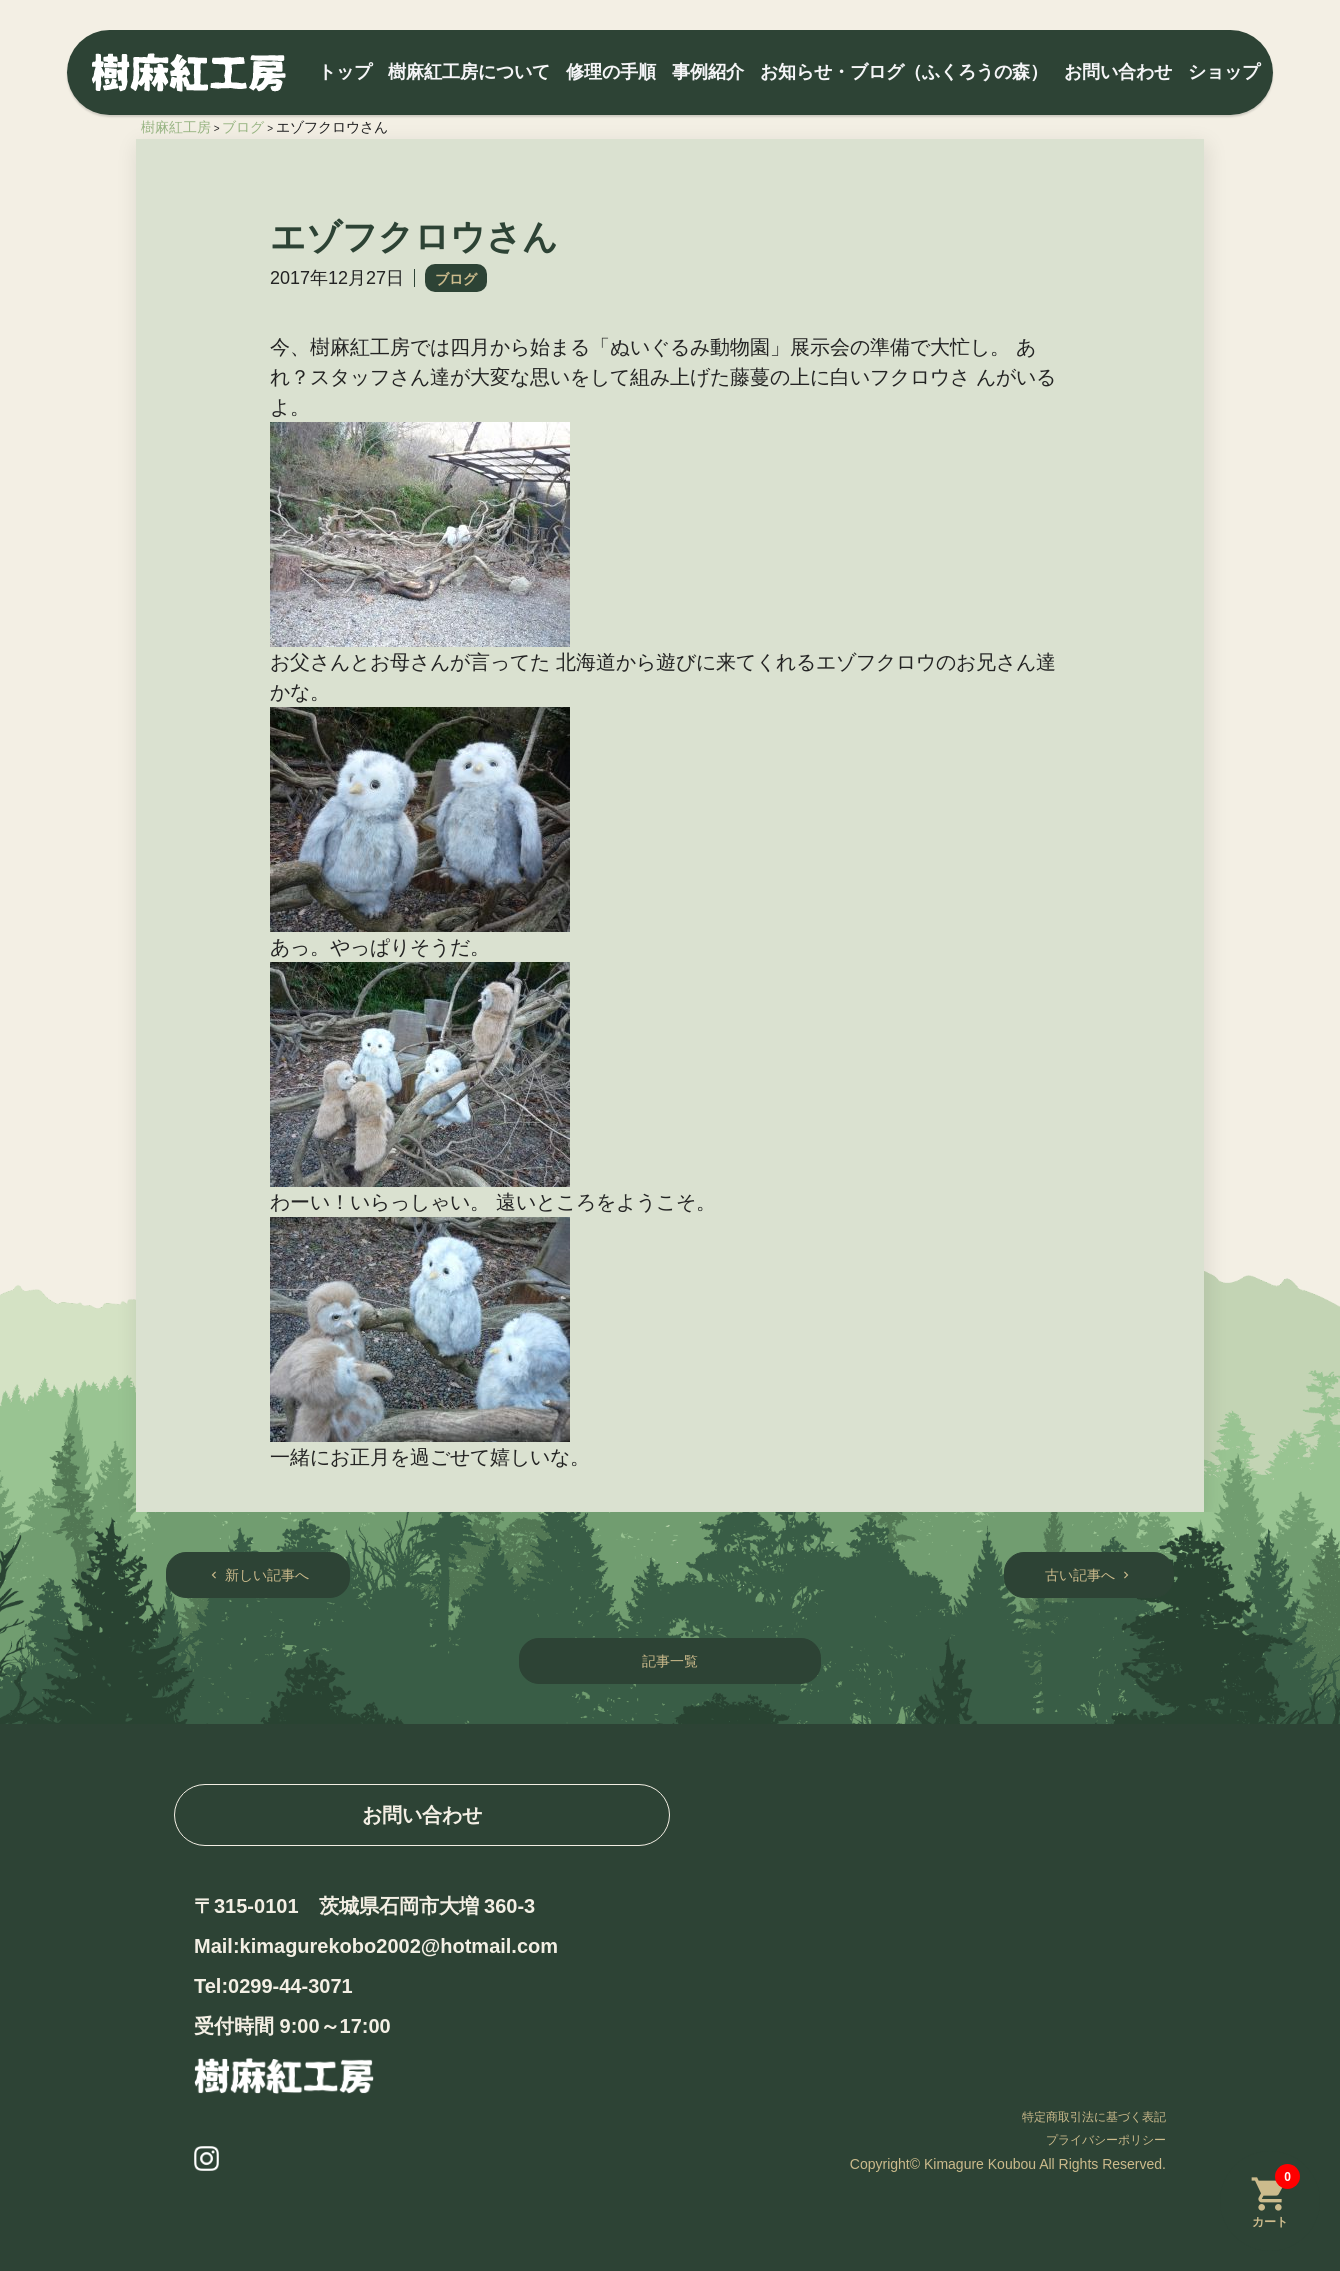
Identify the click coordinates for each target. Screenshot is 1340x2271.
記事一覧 (670, 1661)
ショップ (1224, 72)
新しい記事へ (258, 1575)
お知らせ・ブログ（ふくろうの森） (904, 72)
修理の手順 (611, 72)
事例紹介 (708, 72)
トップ (345, 72)
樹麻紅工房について (469, 72)
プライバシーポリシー (1106, 2140)
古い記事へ (1089, 1575)
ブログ (456, 279)
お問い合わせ (1118, 72)
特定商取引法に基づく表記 (1094, 2117)
